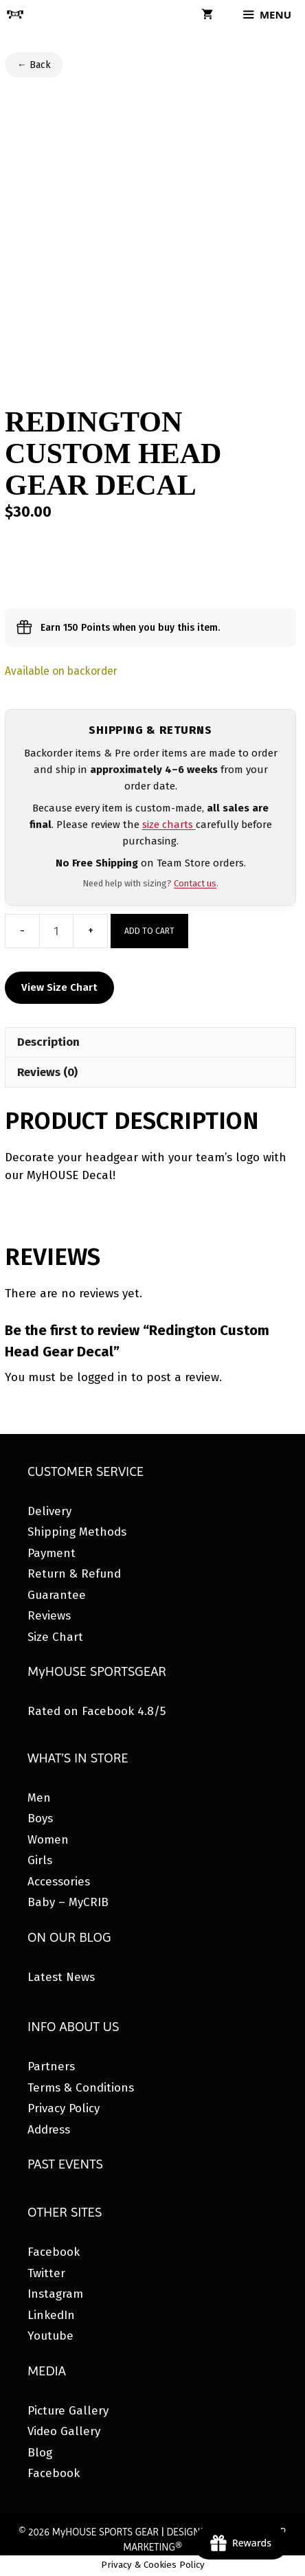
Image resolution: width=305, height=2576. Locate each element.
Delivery (49, 1511)
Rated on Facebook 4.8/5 (96, 1711)
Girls (39, 1860)
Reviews (49, 1616)
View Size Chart (59, 987)
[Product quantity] (56, 931)
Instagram (55, 2294)
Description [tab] (48, 1042)
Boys (40, 1818)
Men (39, 1798)
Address (48, 2130)
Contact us (195, 883)
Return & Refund (74, 1574)
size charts (169, 824)
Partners (51, 2066)
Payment (51, 1553)
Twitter (46, 2273)
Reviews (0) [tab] (47, 1072)
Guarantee (56, 1595)
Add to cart (149, 931)
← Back (34, 65)
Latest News (61, 1977)
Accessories (58, 1881)
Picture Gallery (68, 2411)
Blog (39, 2452)
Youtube (50, 2336)
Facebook (53, 2252)
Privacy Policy (63, 2108)
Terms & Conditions (80, 2088)
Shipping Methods (76, 1532)
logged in (102, 1377)
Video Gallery (63, 2431)
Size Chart (55, 1637)
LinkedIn (51, 2315)
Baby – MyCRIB (68, 1902)
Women (48, 1840)
